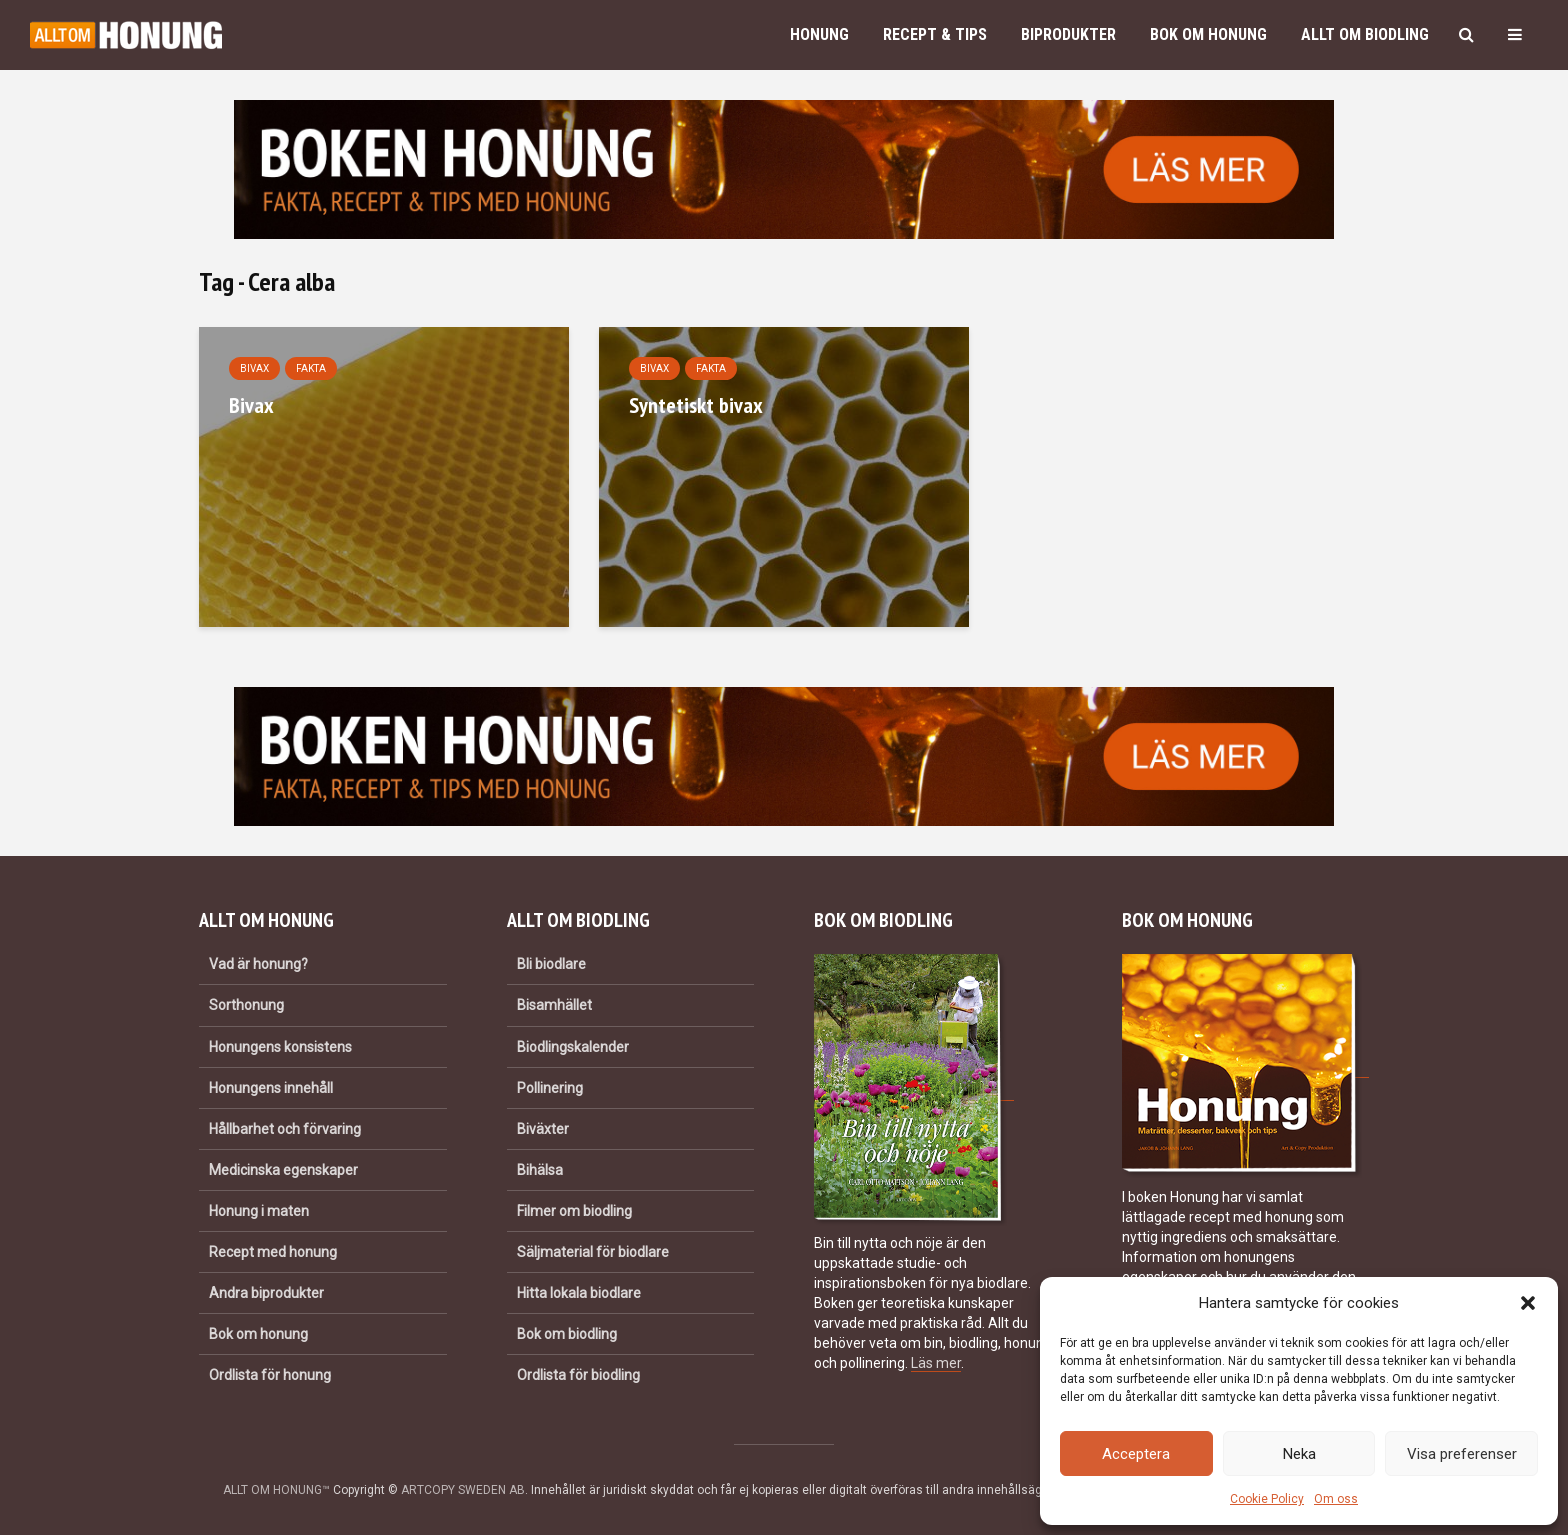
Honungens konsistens (280, 1047)
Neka (1299, 1454)
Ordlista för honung (270, 1375)
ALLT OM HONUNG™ (276, 1490)
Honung (819, 34)
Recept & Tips (935, 34)
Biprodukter (1068, 34)
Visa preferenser (1462, 1454)
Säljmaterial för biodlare (593, 1252)
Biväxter (543, 1129)
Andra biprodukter (266, 1293)
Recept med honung (273, 1252)
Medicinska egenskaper (283, 1170)
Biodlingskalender (573, 1047)
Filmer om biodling (574, 1211)
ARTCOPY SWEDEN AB (463, 1490)
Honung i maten (259, 1211)
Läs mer (936, 1363)
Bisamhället (554, 1005)
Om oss (1336, 1499)
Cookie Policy (1267, 1499)
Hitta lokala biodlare (579, 1293)
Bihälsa (540, 1170)
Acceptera (1136, 1454)
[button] (1528, 1303)
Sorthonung (246, 1005)
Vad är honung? (258, 964)
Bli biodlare (551, 964)
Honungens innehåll (271, 1088)
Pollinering (550, 1088)
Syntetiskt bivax (696, 405)
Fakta (311, 368)
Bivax (254, 368)
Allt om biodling (1365, 34)
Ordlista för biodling (578, 1375)
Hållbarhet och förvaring (285, 1129)
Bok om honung (1208, 34)
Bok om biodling (567, 1334)
